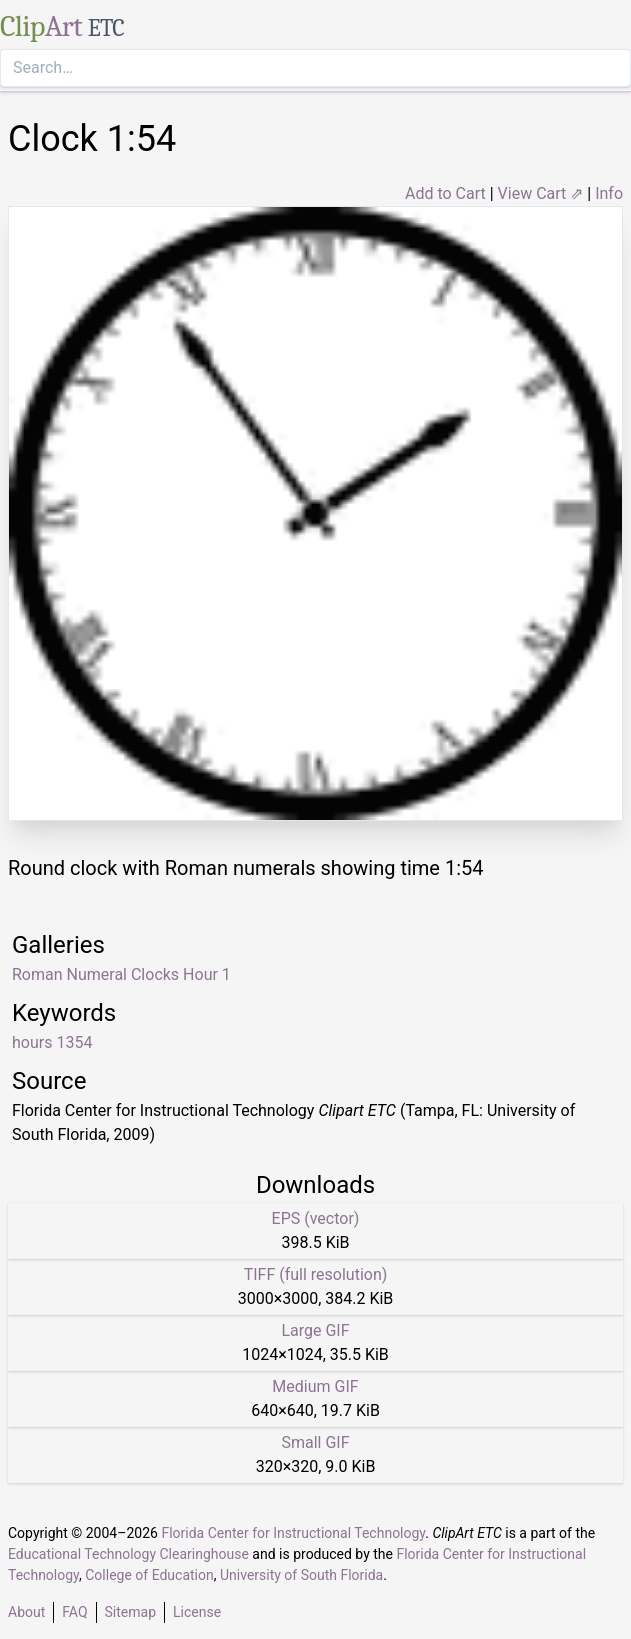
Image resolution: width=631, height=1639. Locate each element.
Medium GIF (315, 1386)
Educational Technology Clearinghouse (128, 1554)
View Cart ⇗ (541, 193)
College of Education (149, 1575)
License (197, 1612)
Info (609, 193)
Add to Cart (445, 193)
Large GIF (315, 1330)
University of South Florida (301, 1575)
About (26, 1612)
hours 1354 (52, 1042)
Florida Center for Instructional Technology (293, 1533)
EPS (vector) (316, 1218)
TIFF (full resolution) (316, 1274)
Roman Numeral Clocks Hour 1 (121, 974)
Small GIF (315, 1442)
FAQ (74, 1612)
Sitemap (130, 1612)
